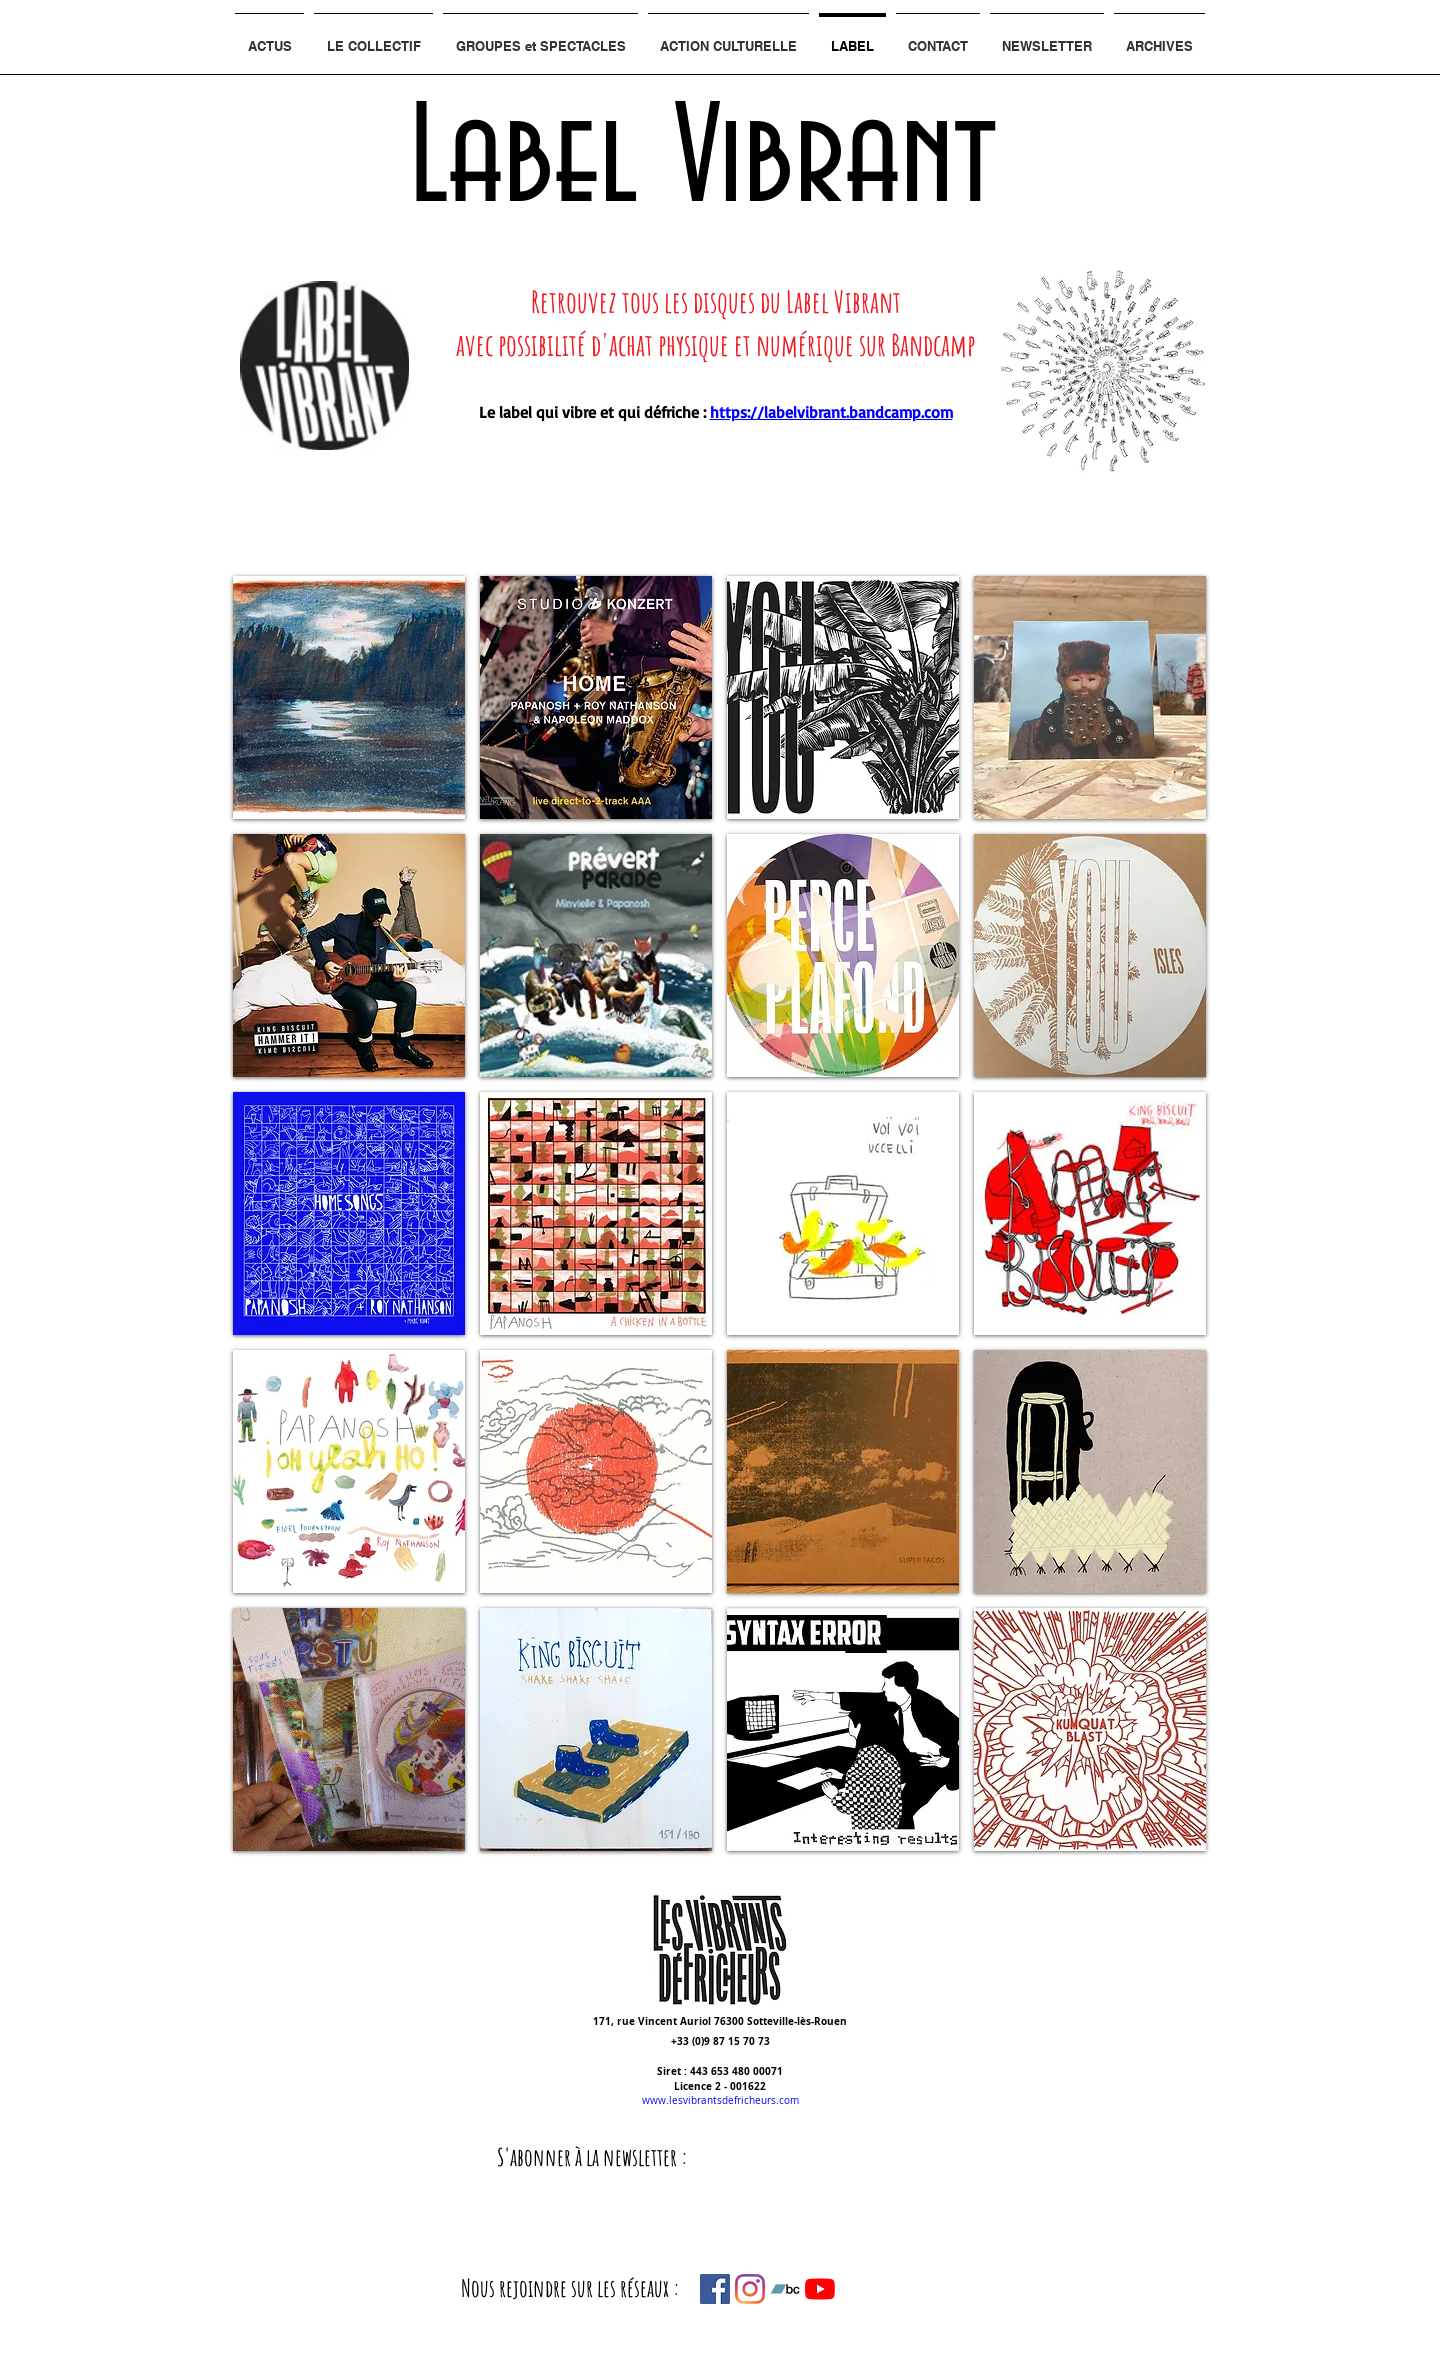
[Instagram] (750, 2289)
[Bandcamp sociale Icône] (785, 2289)
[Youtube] (820, 2289)
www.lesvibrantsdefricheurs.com (720, 2100)
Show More (719, 1866)
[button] (373, 37)
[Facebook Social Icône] (715, 2289)
